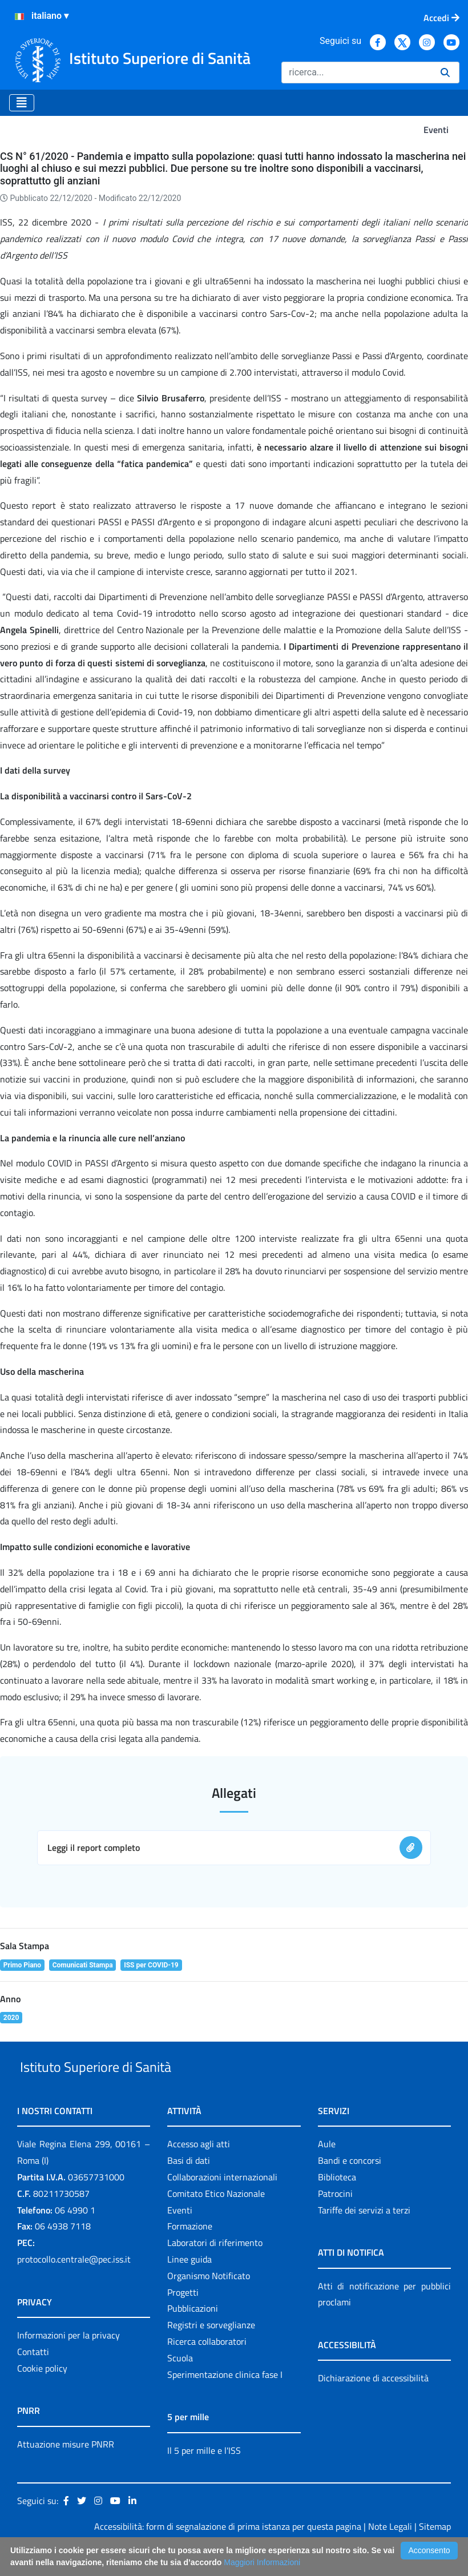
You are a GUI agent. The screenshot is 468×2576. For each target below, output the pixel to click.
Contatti (33, 2378)
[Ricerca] (356, 72)
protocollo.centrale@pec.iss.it (74, 2285)
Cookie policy (42, 2394)
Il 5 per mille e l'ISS (204, 2477)
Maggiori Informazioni (262, 2562)
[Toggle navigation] (21, 102)
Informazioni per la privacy (68, 2361)
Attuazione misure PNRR (65, 2470)
